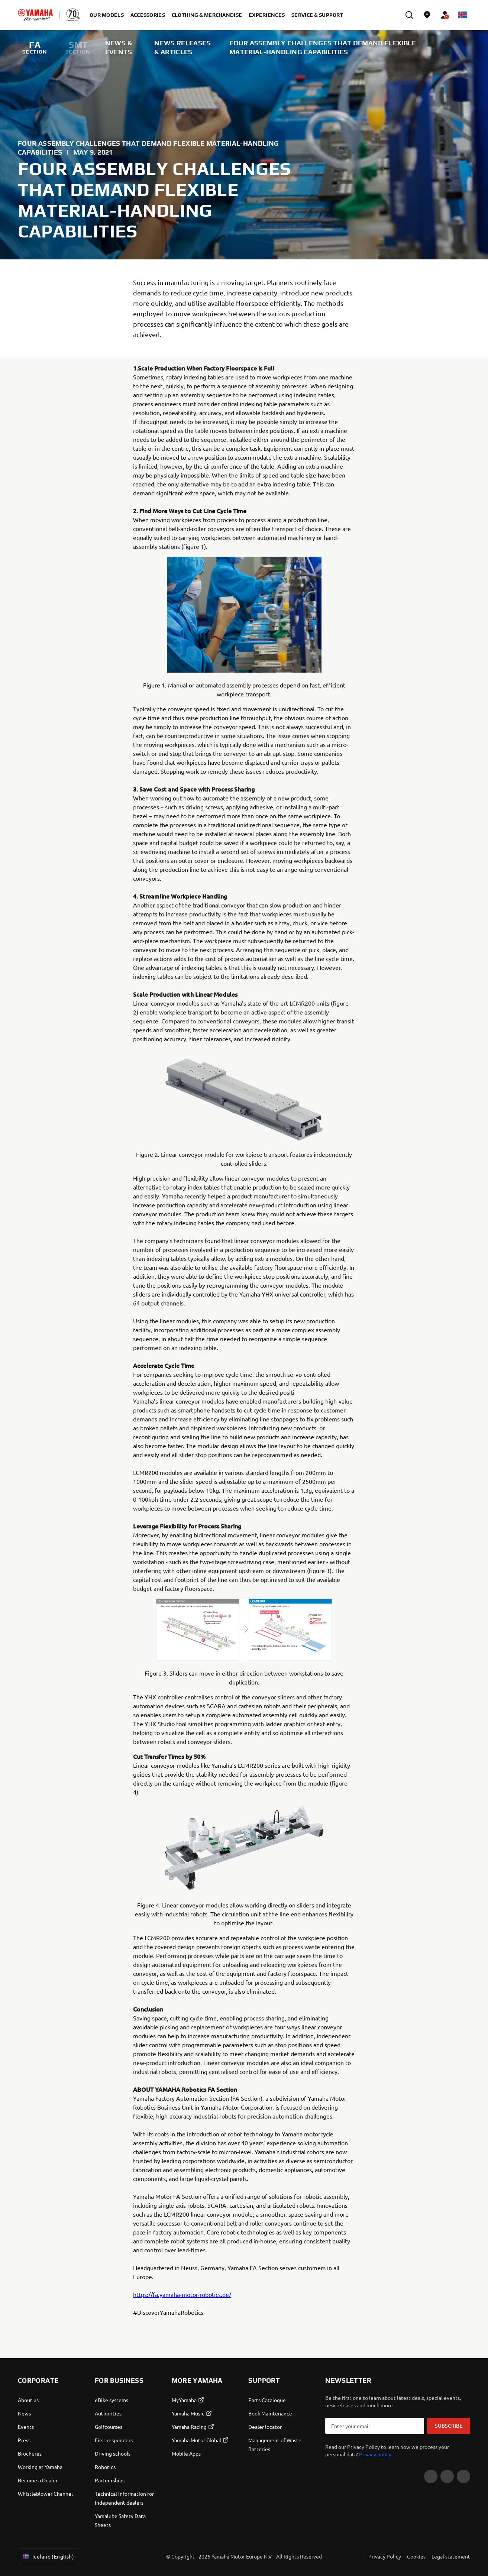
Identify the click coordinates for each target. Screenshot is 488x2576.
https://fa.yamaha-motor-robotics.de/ (182, 2294)
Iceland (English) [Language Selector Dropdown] (47, 2556)
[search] (409, 14)
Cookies (416, 2556)
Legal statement (451, 2556)
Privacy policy (375, 2454)
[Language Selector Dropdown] (462, 14)
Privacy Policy (384, 2556)
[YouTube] (430, 2476)
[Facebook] (447, 2476)
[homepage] (35, 15)
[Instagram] (463, 2476)
